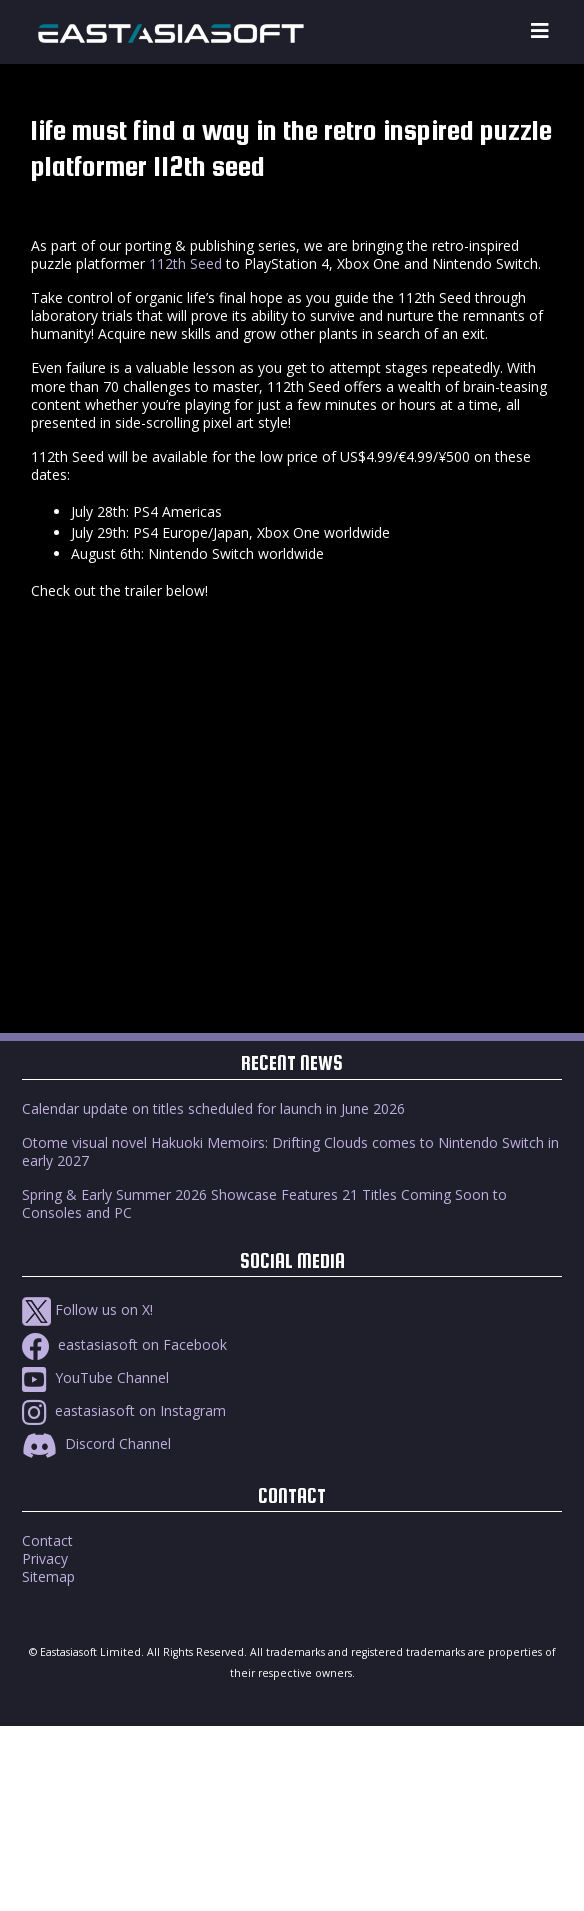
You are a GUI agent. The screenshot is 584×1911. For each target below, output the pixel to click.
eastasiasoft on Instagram (124, 1410)
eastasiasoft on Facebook (124, 1344)
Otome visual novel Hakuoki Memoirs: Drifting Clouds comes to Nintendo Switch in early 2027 (290, 1151)
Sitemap (48, 1576)
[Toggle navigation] (540, 31)
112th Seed (185, 263)
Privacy (45, 1558)
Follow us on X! (87, 1309)
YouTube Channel (95, 1377)
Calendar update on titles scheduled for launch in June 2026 (213, 1108)
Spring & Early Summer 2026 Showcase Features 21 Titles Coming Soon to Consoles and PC (264, 1203)
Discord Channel (96, 1443)
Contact (47, 1540)
